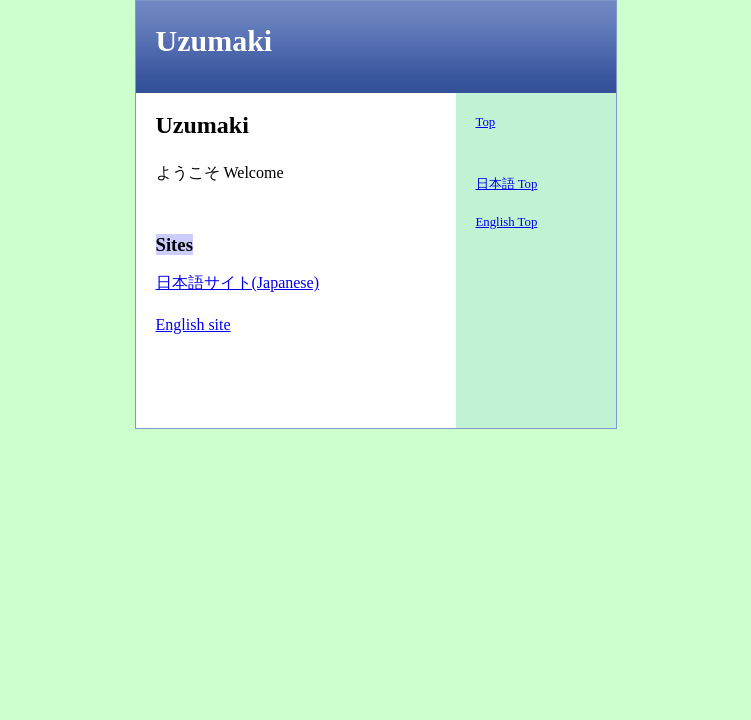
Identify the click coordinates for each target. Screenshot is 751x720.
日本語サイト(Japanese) (238, 282)
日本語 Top (507, 184)
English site (193, 324)
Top (486, 122)
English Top (507, 222)
